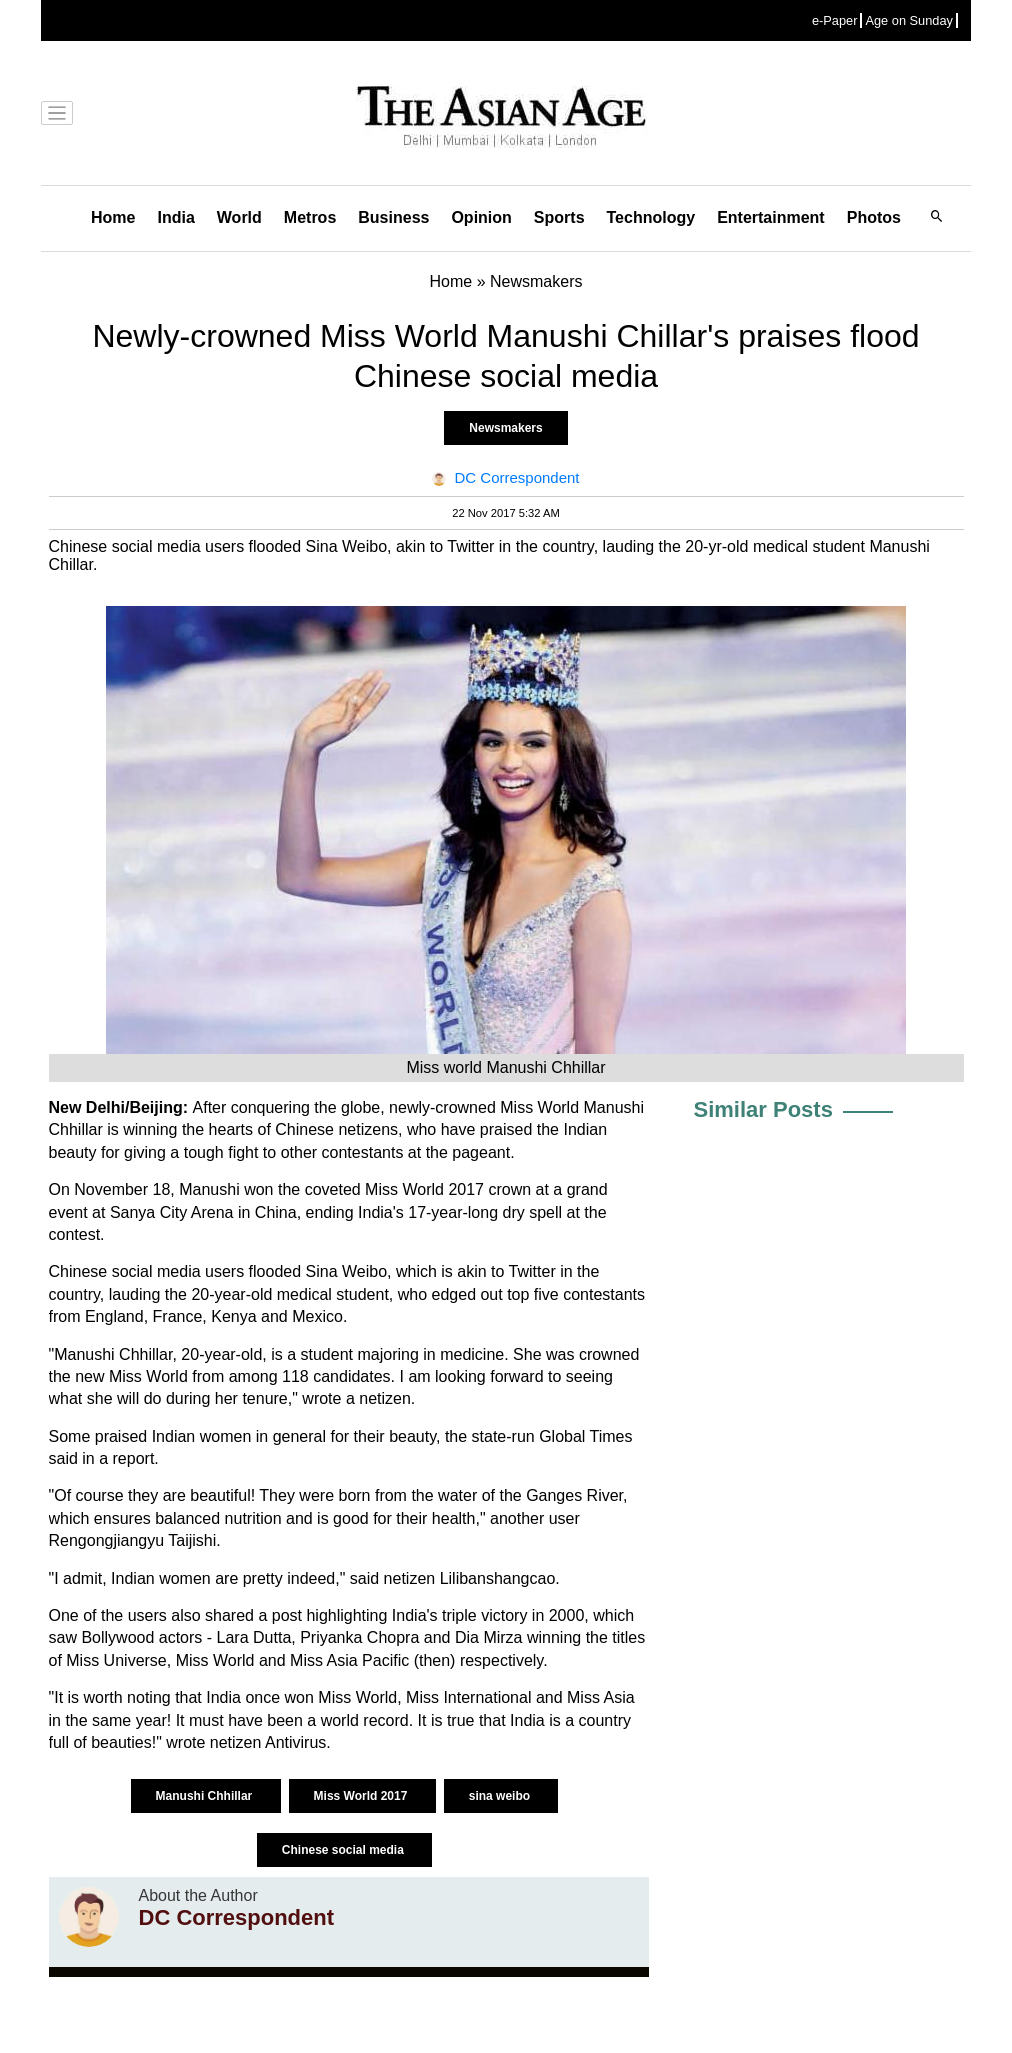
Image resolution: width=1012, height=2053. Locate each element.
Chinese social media (344, 1850)
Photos (874, 217)
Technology (651, 217)
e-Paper (835, 20)
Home (113, 217)
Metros (310, 217)
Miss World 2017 (362, 1796)
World (239, 217)
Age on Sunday (909, 20)
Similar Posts (763, 1109)
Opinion (481, 217)
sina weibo (501, 1796)
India (175, 217)
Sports (559, 217)
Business (393, 217)
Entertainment (771, 217)
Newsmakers (505, 428)
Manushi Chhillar (206, 1796)
